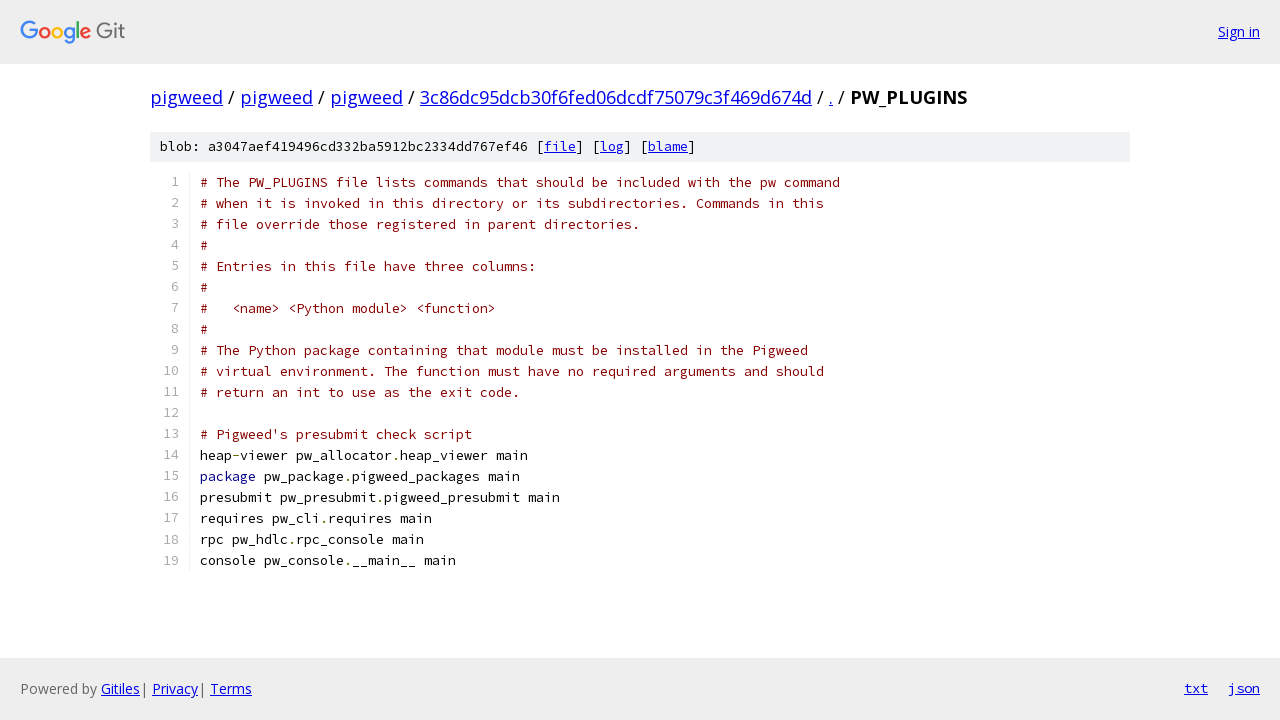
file (560, 146)
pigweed (186, 97)
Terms (231, 688)
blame (668, 146)
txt (1196, 688)
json (1244, 688)
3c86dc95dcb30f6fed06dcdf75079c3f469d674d (616, 97)
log (612, 146)
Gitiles (120, 688)
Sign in (1239, 31)
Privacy (175, 688)
